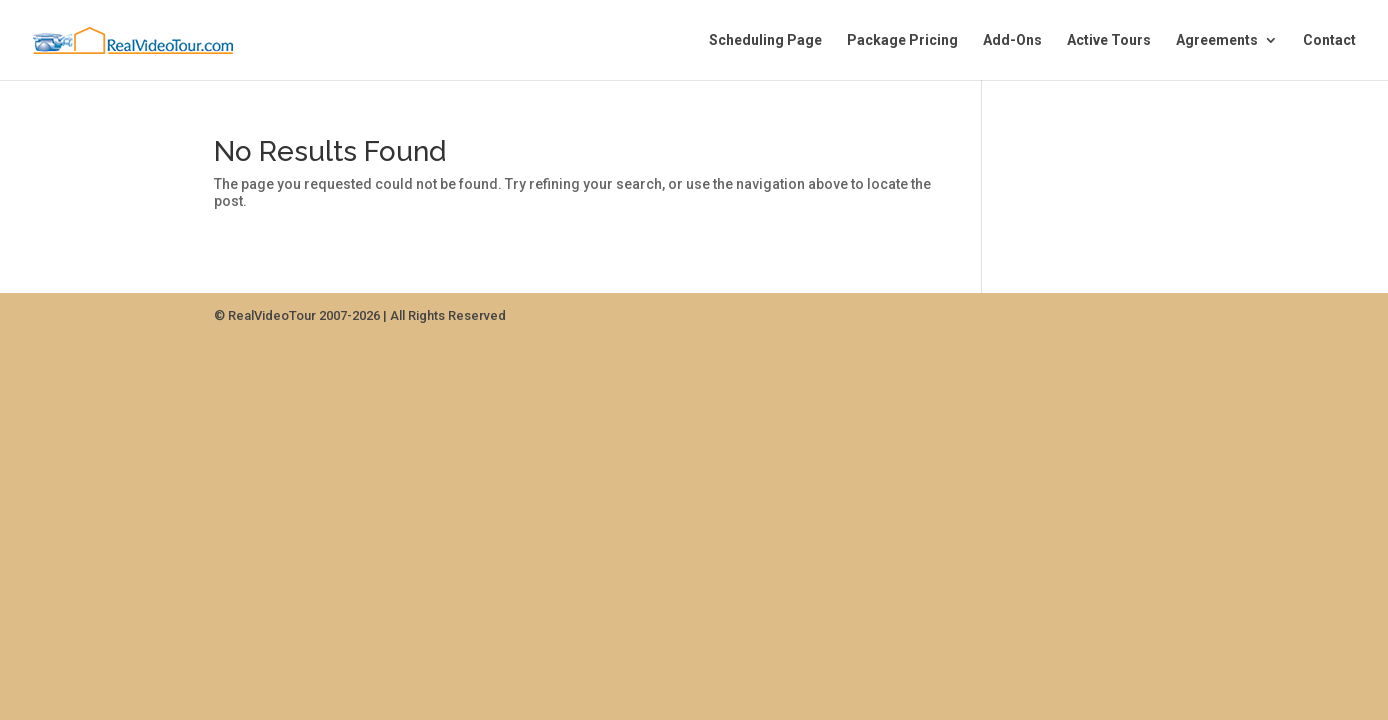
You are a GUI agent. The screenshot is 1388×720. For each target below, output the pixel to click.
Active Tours (1109, 40)
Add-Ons (1012, 40)
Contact (1329, 40)
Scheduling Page (765, 40)
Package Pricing (902, 40)
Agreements (1217, 40)
